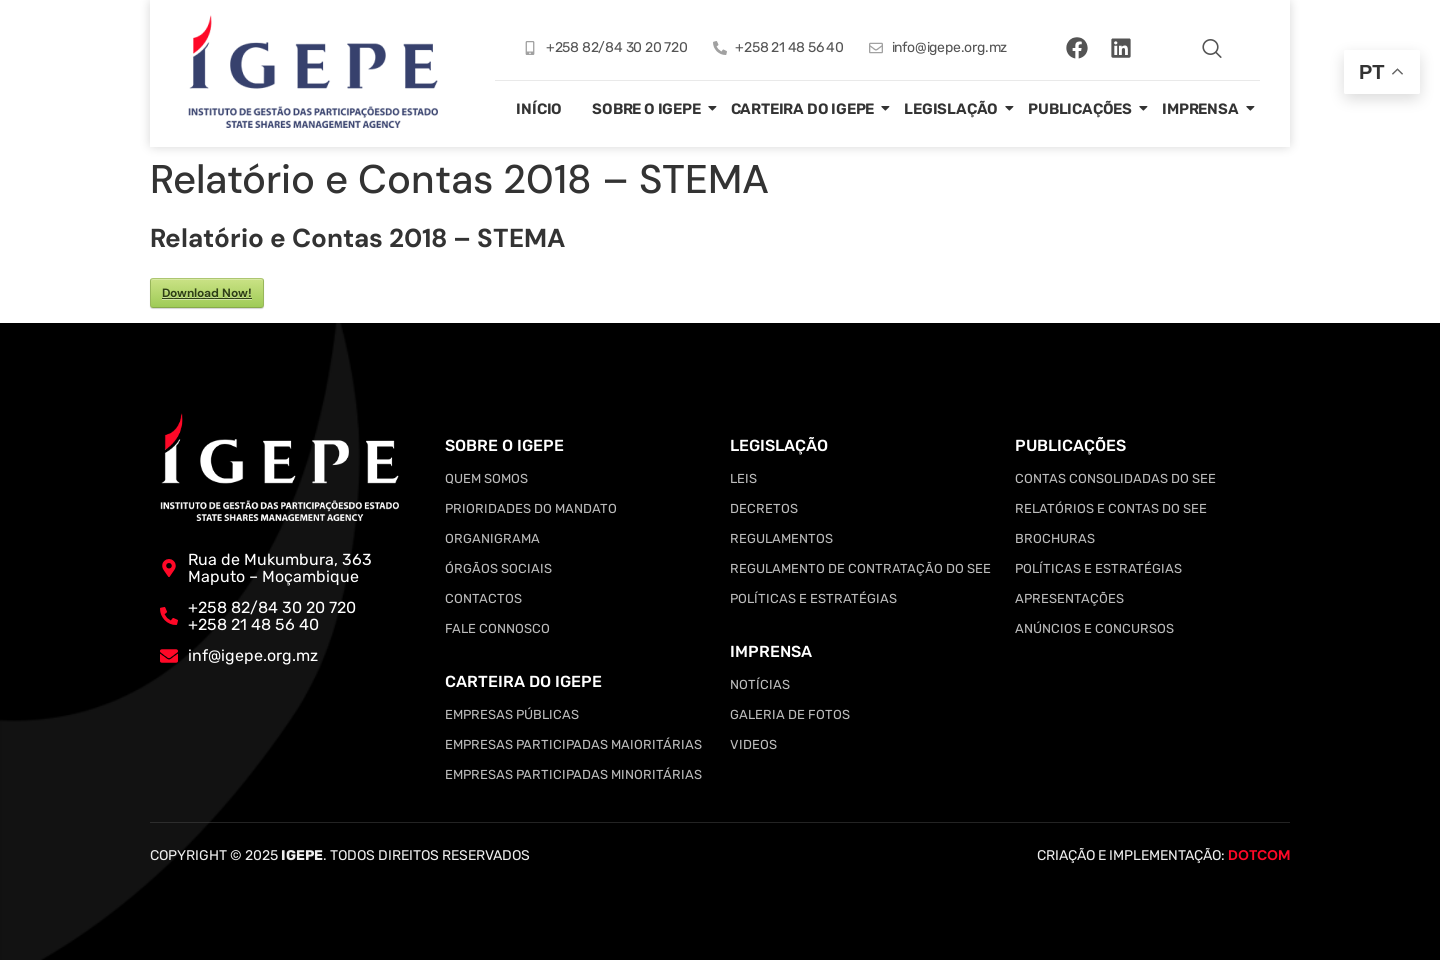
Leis (743, 478)
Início (539, 109)
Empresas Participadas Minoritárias (573, 774)
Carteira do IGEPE (803, 109)
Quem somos (486, 478)
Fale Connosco (497, 628)
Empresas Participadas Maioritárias (573, 744)
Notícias (760, 684)
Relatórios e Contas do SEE (1111, 508)
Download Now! (207, 293)
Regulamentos (781, 538)
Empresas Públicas (512, 714)
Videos (753, 744)
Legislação (951, 109)
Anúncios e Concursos (1094, 628)
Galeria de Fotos (790, 714)
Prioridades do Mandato (531, 508)
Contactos (483, 598)
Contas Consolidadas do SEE (1115, 478)
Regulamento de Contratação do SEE (860, 568)
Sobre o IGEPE (646, 109)
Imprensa (1200, 109)
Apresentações (1069, 598)
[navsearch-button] (1212, 48)
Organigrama (492, 538)
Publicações (1080, 109)
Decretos (764, 508)
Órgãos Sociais (498, 568)
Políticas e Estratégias (813, 598)
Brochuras (1055, 538)
